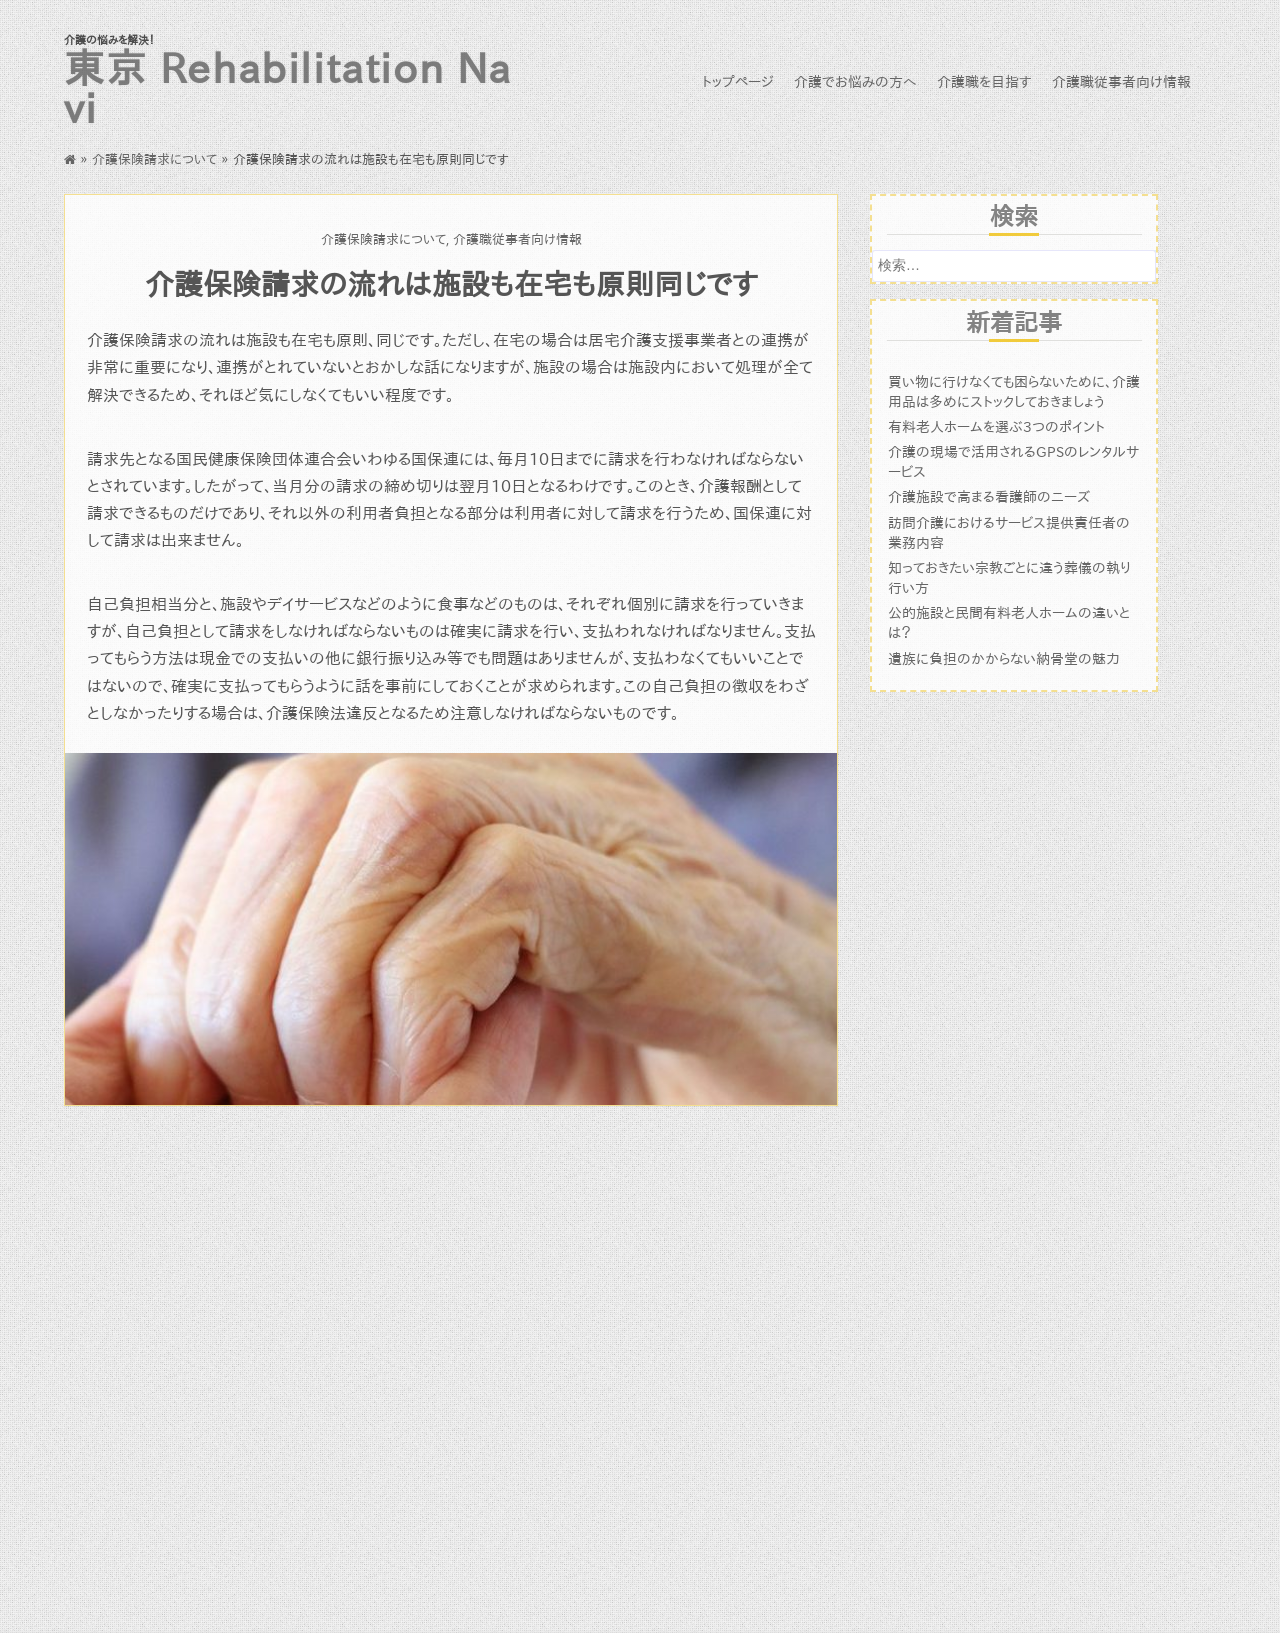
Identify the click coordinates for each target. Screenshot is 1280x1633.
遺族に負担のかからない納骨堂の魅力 (1004, 658)
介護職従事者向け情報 (1121, 81)
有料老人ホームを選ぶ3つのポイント (996, 426)
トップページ (738, 81)
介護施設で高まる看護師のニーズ (989, 496)
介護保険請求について (154, 159)
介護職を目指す (984, 81)
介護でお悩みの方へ (855, 81)
